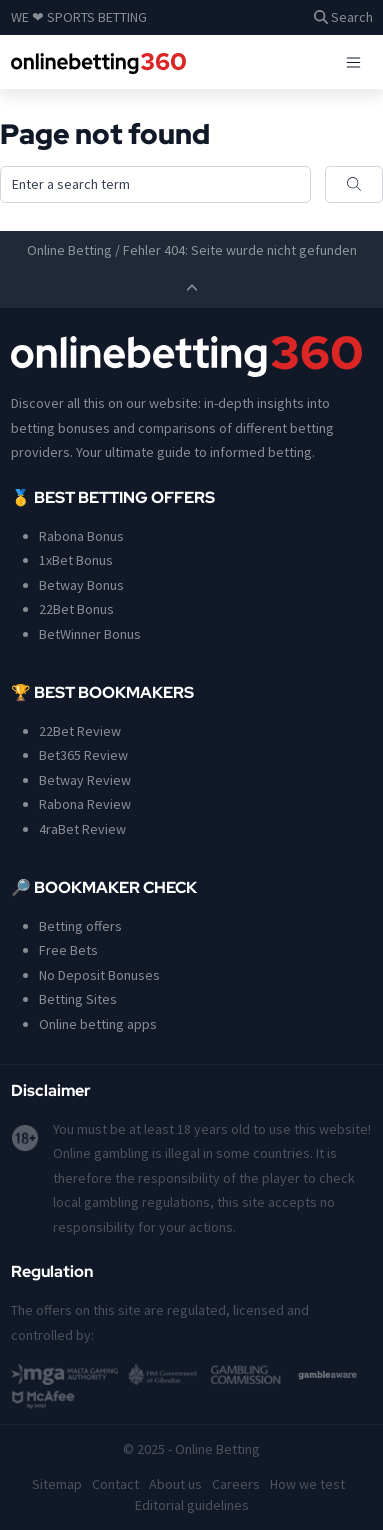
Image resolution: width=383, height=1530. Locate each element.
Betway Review (85, 780)
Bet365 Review (83, 755)
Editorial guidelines (192, 1505)
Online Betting (69, 250)
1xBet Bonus (76, 560)
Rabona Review (85, 804)
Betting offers (80, 926)
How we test (307, 1484)
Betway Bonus (81, 585)
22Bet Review (80, 731)
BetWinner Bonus (90, 634)
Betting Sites (78, 999)
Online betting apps (98, 1024)
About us (175, 1484)
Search (343, 17)
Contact (115, 1484)
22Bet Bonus (76, 609)
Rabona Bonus (81, 536)
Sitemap (57, 1484)
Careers (236, 1484)
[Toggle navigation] (353, 62)
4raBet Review (82, 829)
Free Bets (68, 950)
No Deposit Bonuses (99, 975)
